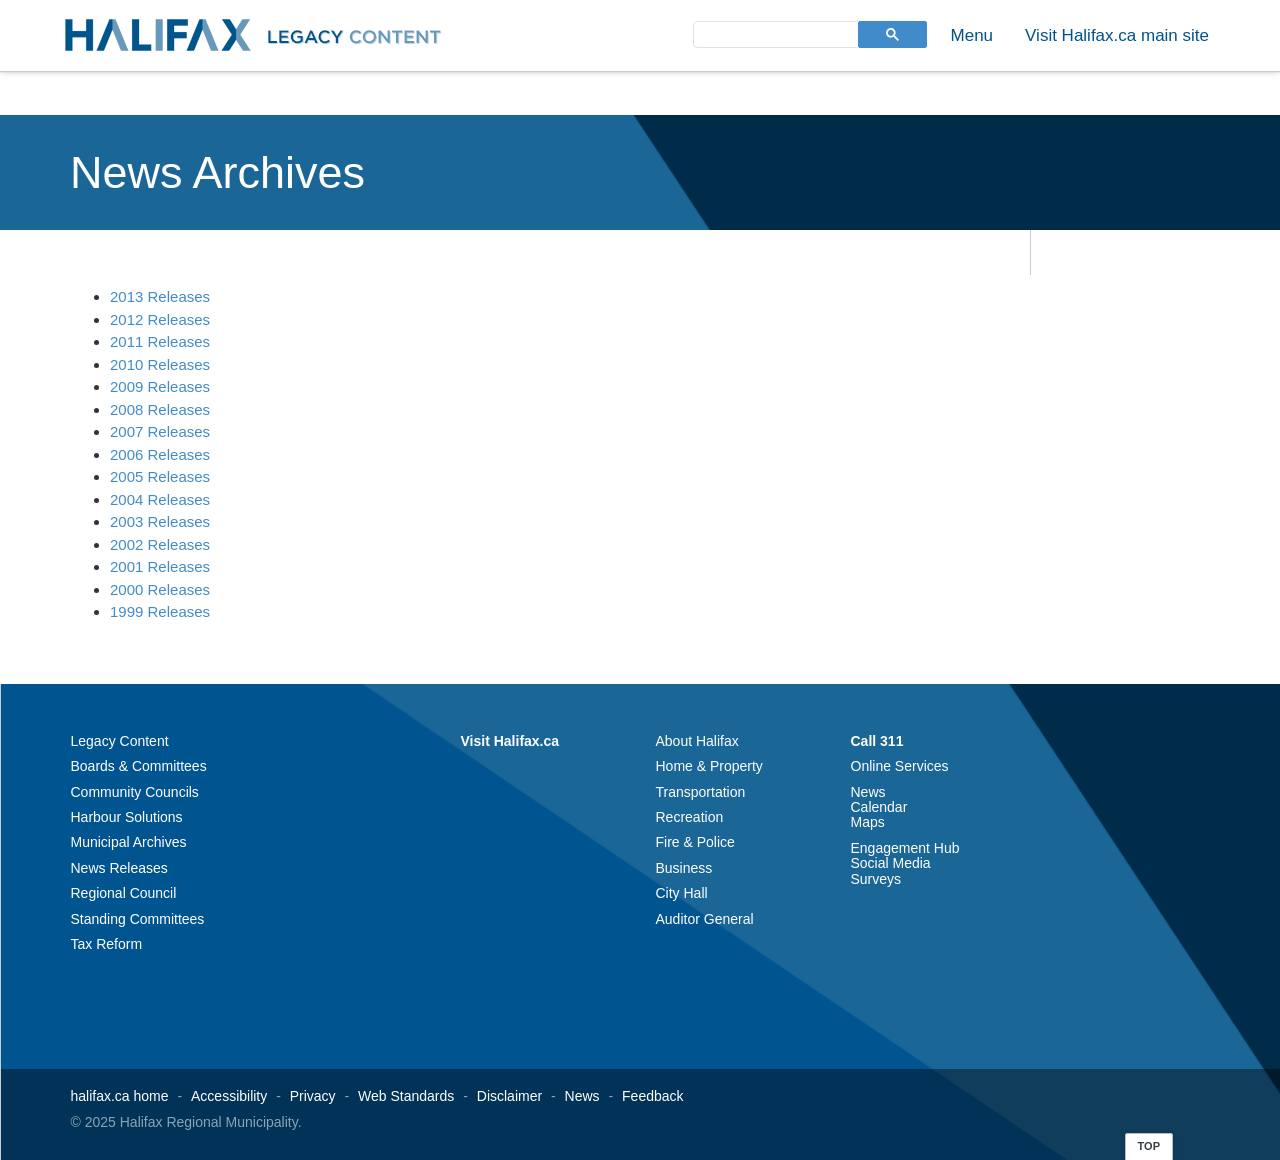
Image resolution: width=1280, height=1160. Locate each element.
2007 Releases (160, 431)
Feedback (652, 1096)
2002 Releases (160, 544)
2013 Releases (160, 296)
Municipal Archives (129, 842)
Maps (868, 822)
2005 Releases (160, 476)
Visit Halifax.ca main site (1117, 35)
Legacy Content (120, 741)
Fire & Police (695, 842)
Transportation (701, 792)
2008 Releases (160, 409)
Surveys (876, 879)
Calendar (879, 807)
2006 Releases (160, 454)
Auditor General (705, 919)
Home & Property (709, 766)
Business (684, 868)
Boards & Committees (139, 766)
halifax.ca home (120, 1096)
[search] (774, 33)
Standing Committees (138, 919)
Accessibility (229, 1096)
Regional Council (124, 893)
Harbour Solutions (127, 817)
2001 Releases (160, 566)
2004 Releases (160, 499)
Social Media (891, 863)
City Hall (682, 893)
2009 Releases (160, 386)
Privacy (313, 1096)
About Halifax (697, 741)
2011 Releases (160, 341)
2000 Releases (160, 589)
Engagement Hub (905, 848)
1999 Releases (160, 611)
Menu (972, 35)
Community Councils (135, 792)
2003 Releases (160, 521)
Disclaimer (509, 1096)
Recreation (690, 817)
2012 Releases (160, 319)
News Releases (119, 868)
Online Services (900, 766)
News (868, 792)
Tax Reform (107, 944)
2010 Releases (160, 364)
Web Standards (406, 1096)
